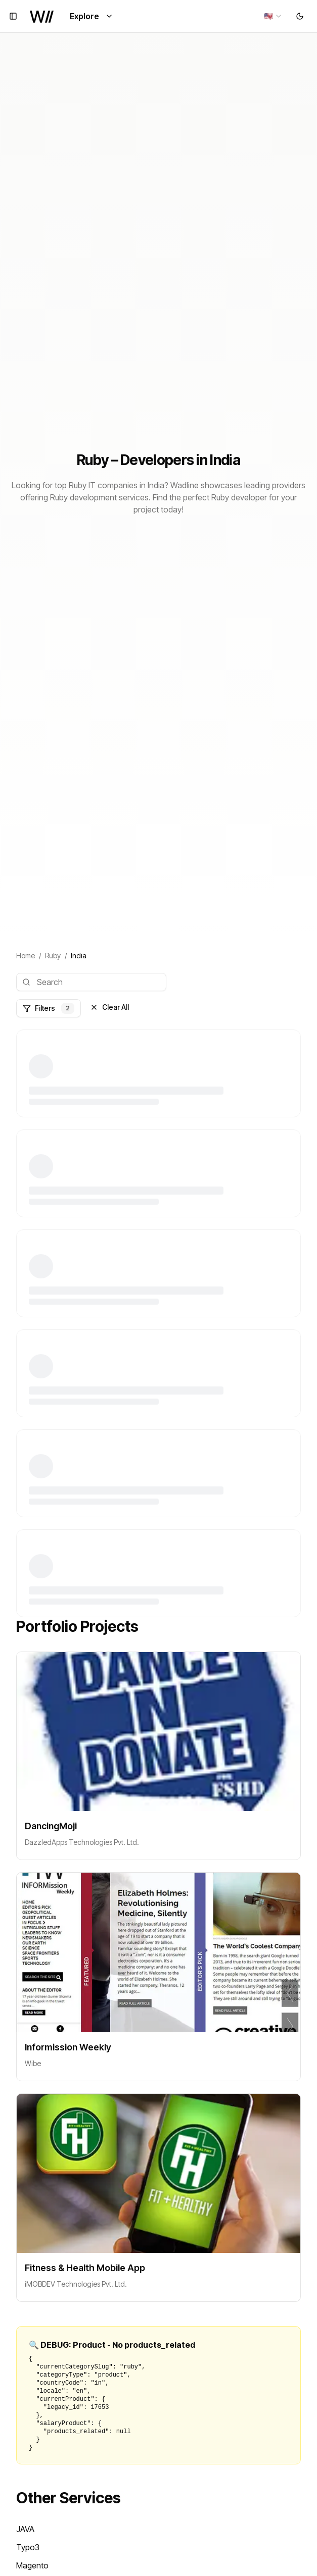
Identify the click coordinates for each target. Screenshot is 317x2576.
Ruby (53, 955)
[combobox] (273, 16)
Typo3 (27, 2547)
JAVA (25, 2529)
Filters (48, 1008)
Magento (32, 2565)
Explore (91, 16)
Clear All (109, 1007)
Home (25, 955)
